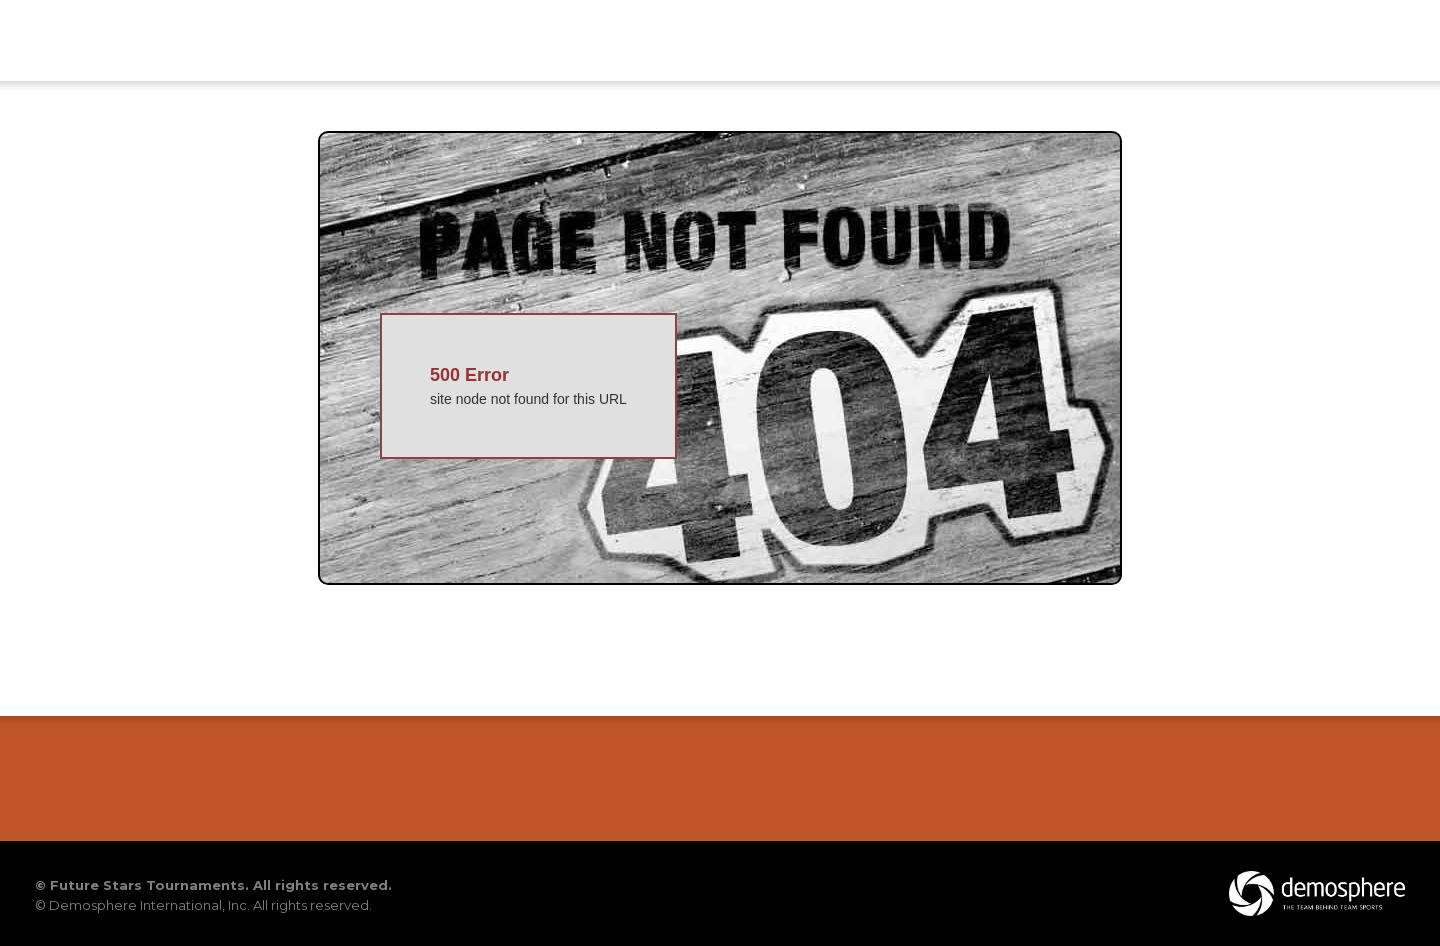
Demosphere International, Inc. (149, 905)
